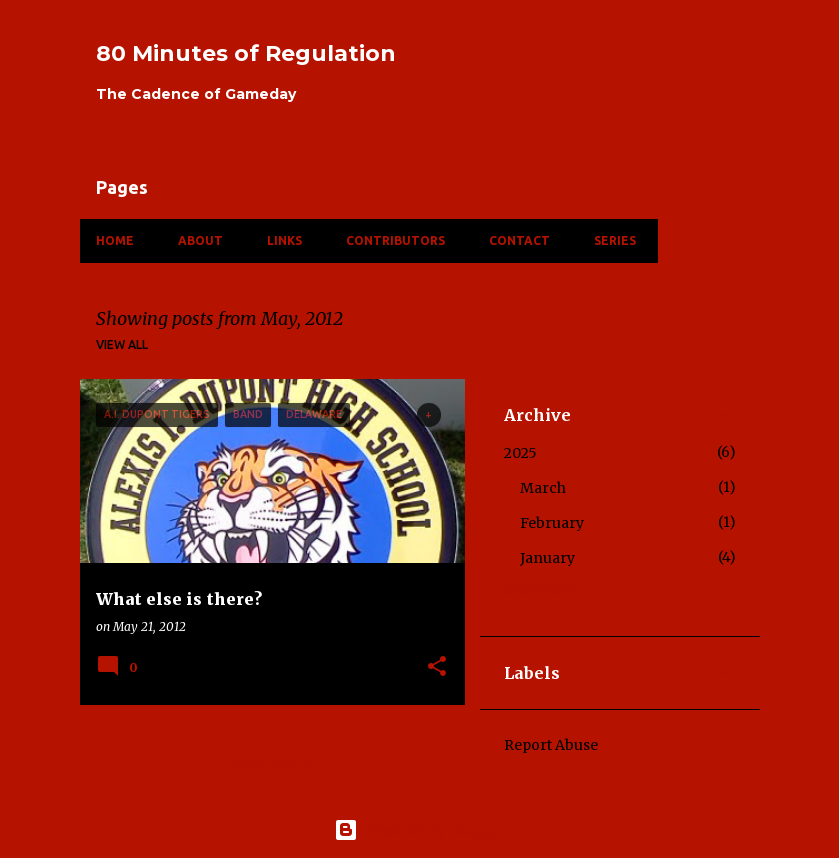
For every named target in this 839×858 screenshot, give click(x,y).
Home (115, 240)
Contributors (395, 240)
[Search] (748, 64)
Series (615, 240)
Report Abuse (551, 745)
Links (284, 240)
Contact (519, 240)
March (543, 488)
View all (122, 344)
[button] (437, 667)
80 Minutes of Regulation (246, 53)
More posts (272, 762)
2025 (520, 453)
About (200, 240)
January (547, 558)
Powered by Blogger (420, 830)
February (552, 523)
